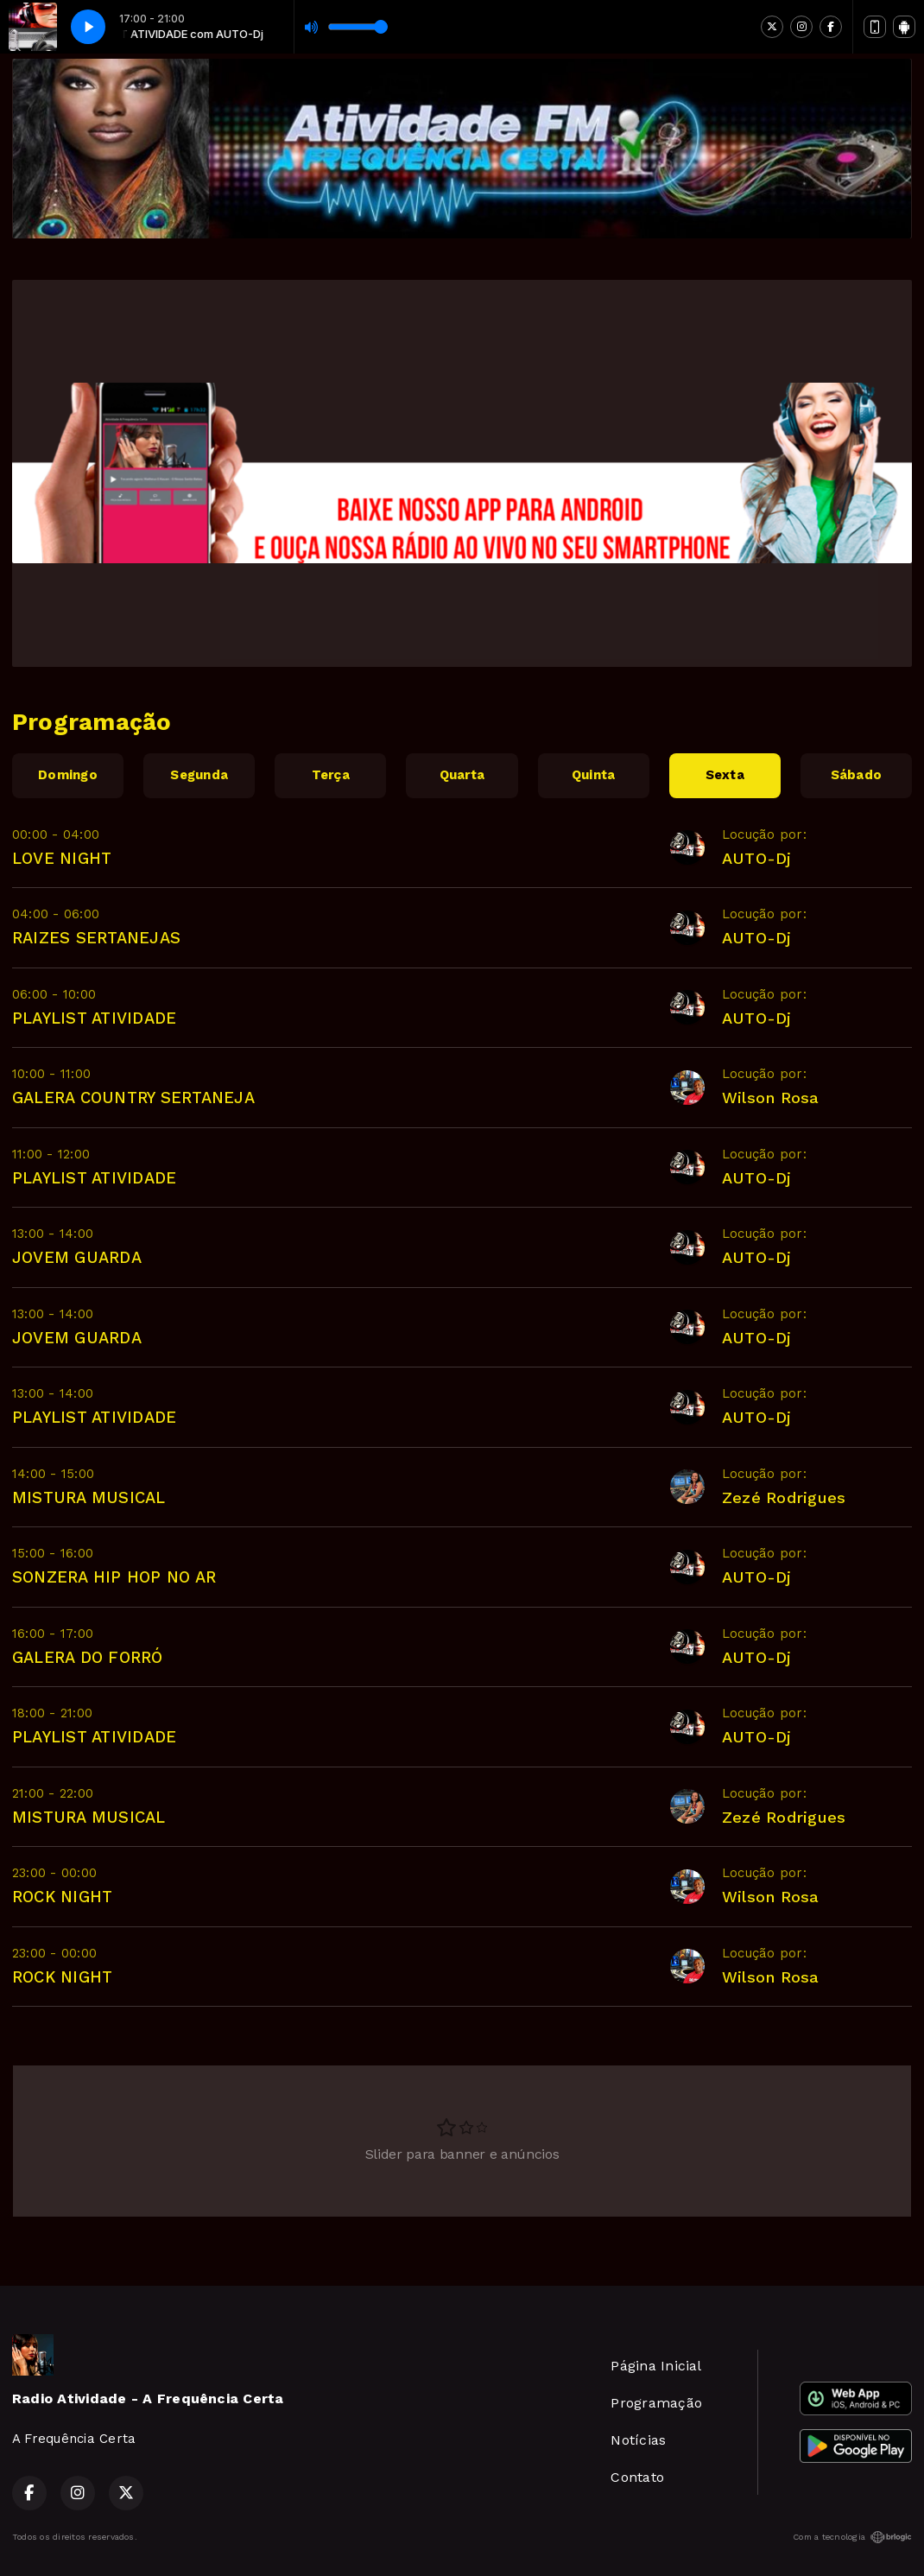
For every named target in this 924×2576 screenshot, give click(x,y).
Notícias (638, 2440)
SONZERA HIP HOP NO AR (114, 1577)
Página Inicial (656, 2365)
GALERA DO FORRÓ (87, 1657)
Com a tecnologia (852, 2537)
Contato (637, 2477)
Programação (656, 2403)
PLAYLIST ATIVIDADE (94, 1018)
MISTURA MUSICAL (89, 1497)
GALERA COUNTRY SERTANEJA (133, 1097)
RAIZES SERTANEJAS (96, 938)
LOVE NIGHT (61, 858)
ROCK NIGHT (62, 1897)
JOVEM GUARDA (77, 1257)
